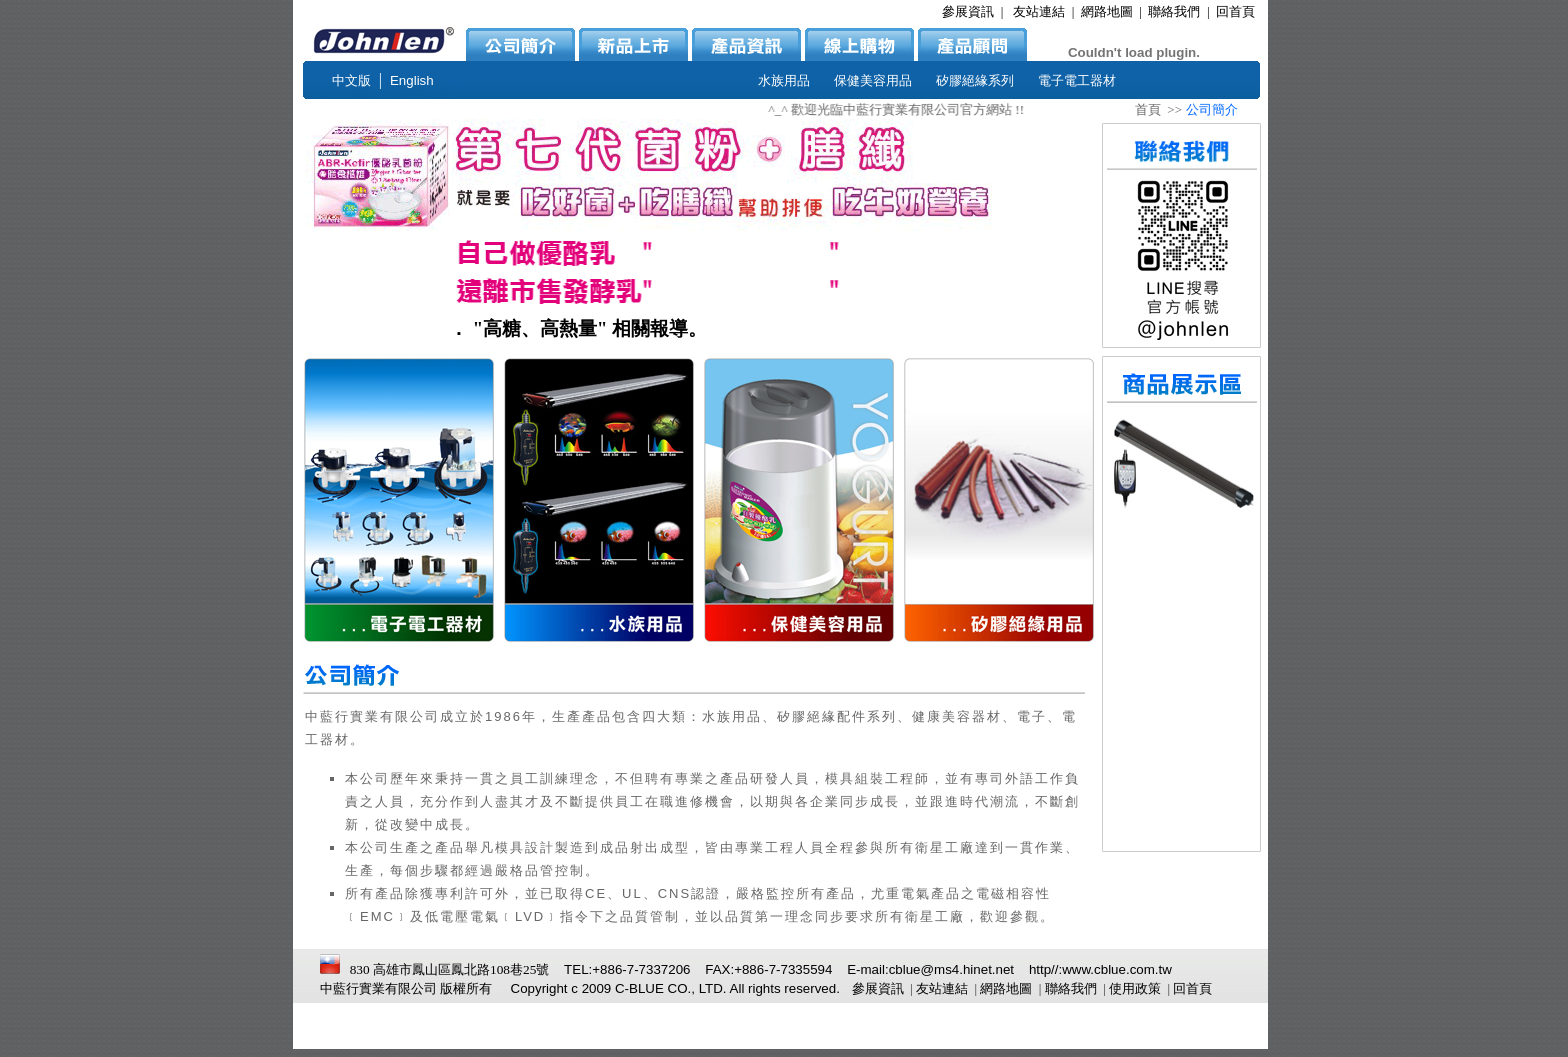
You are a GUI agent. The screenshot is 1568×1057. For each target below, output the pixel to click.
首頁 (1148, 109)
